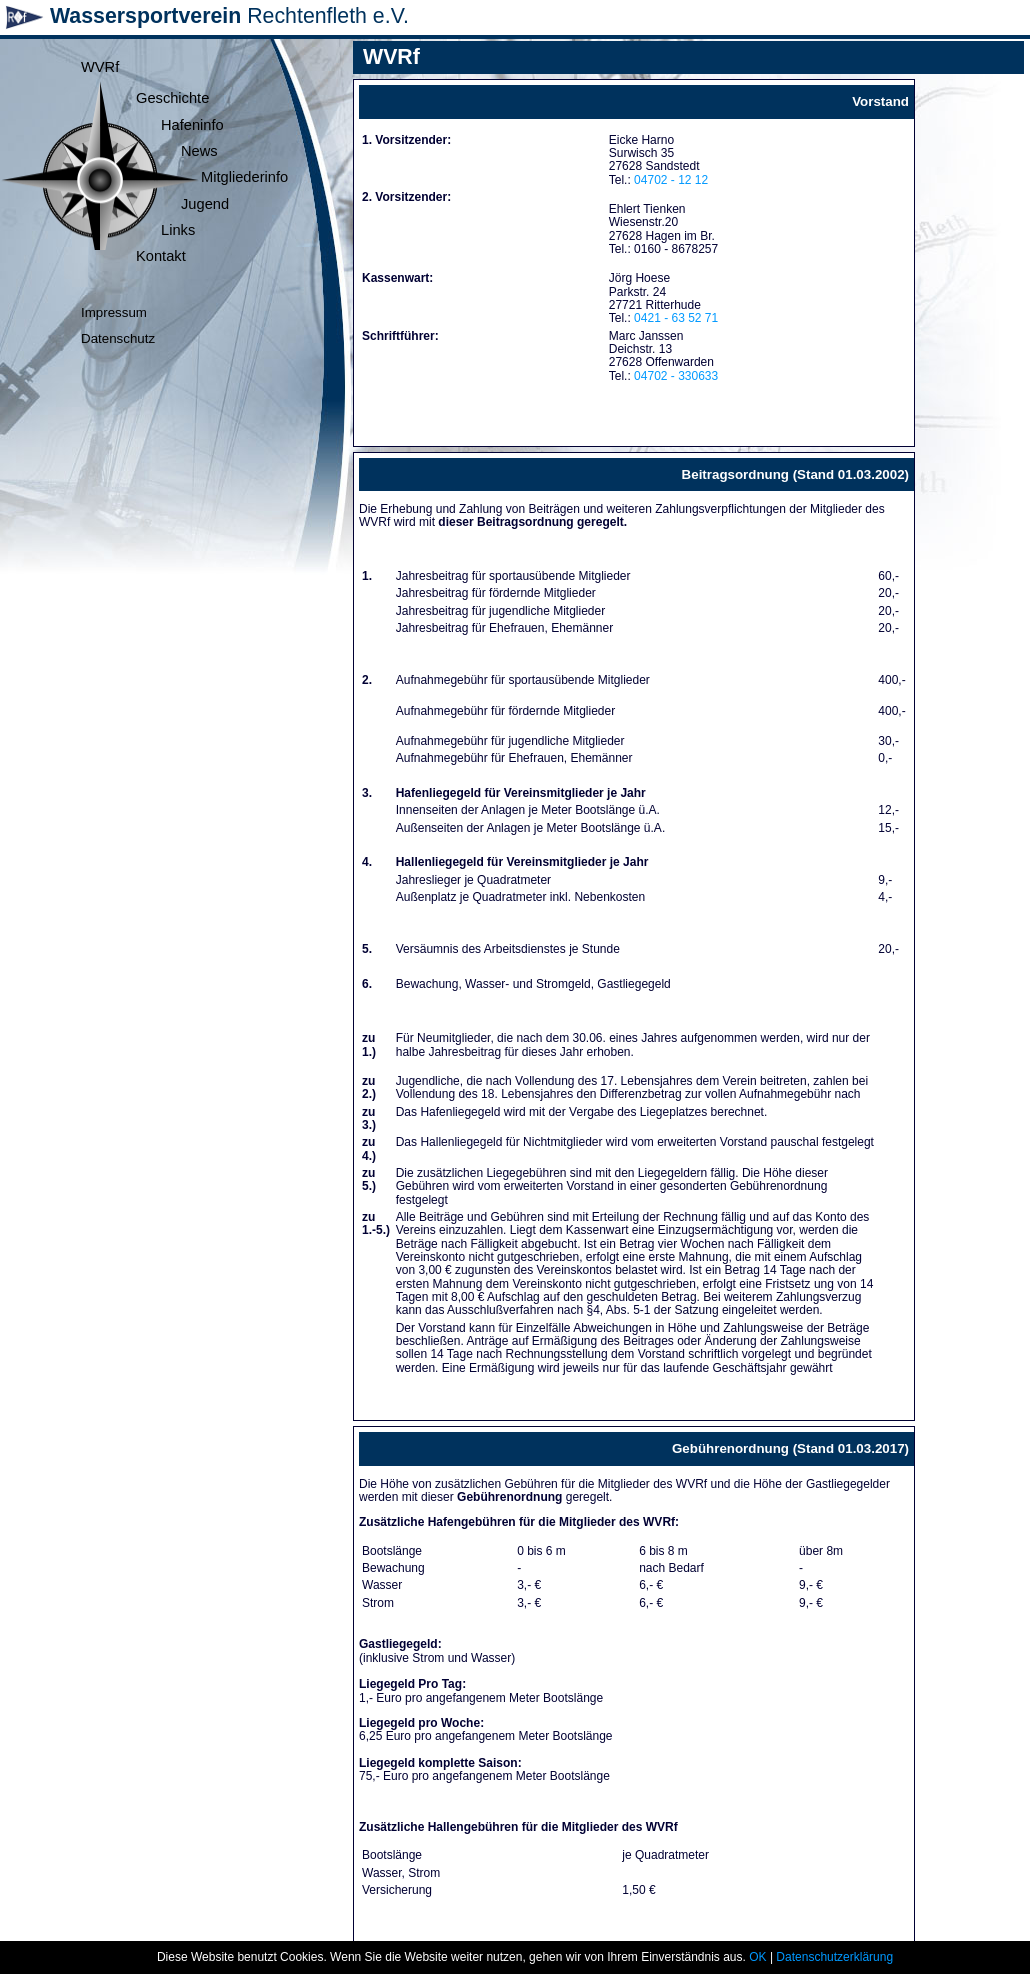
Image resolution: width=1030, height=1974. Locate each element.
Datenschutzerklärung (834, 1957)
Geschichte (172, 98)
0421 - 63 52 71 (676, 318)
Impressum (114, 312)
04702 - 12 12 (671, 180)
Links (178, 230)
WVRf (100, 67)
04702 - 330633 (676, 376)
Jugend (205, 204)
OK (757, 1957)
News (199, 151)
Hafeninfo (192, 125)
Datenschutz (118, 338)
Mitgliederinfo (244, 177)
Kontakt (161, 256)
